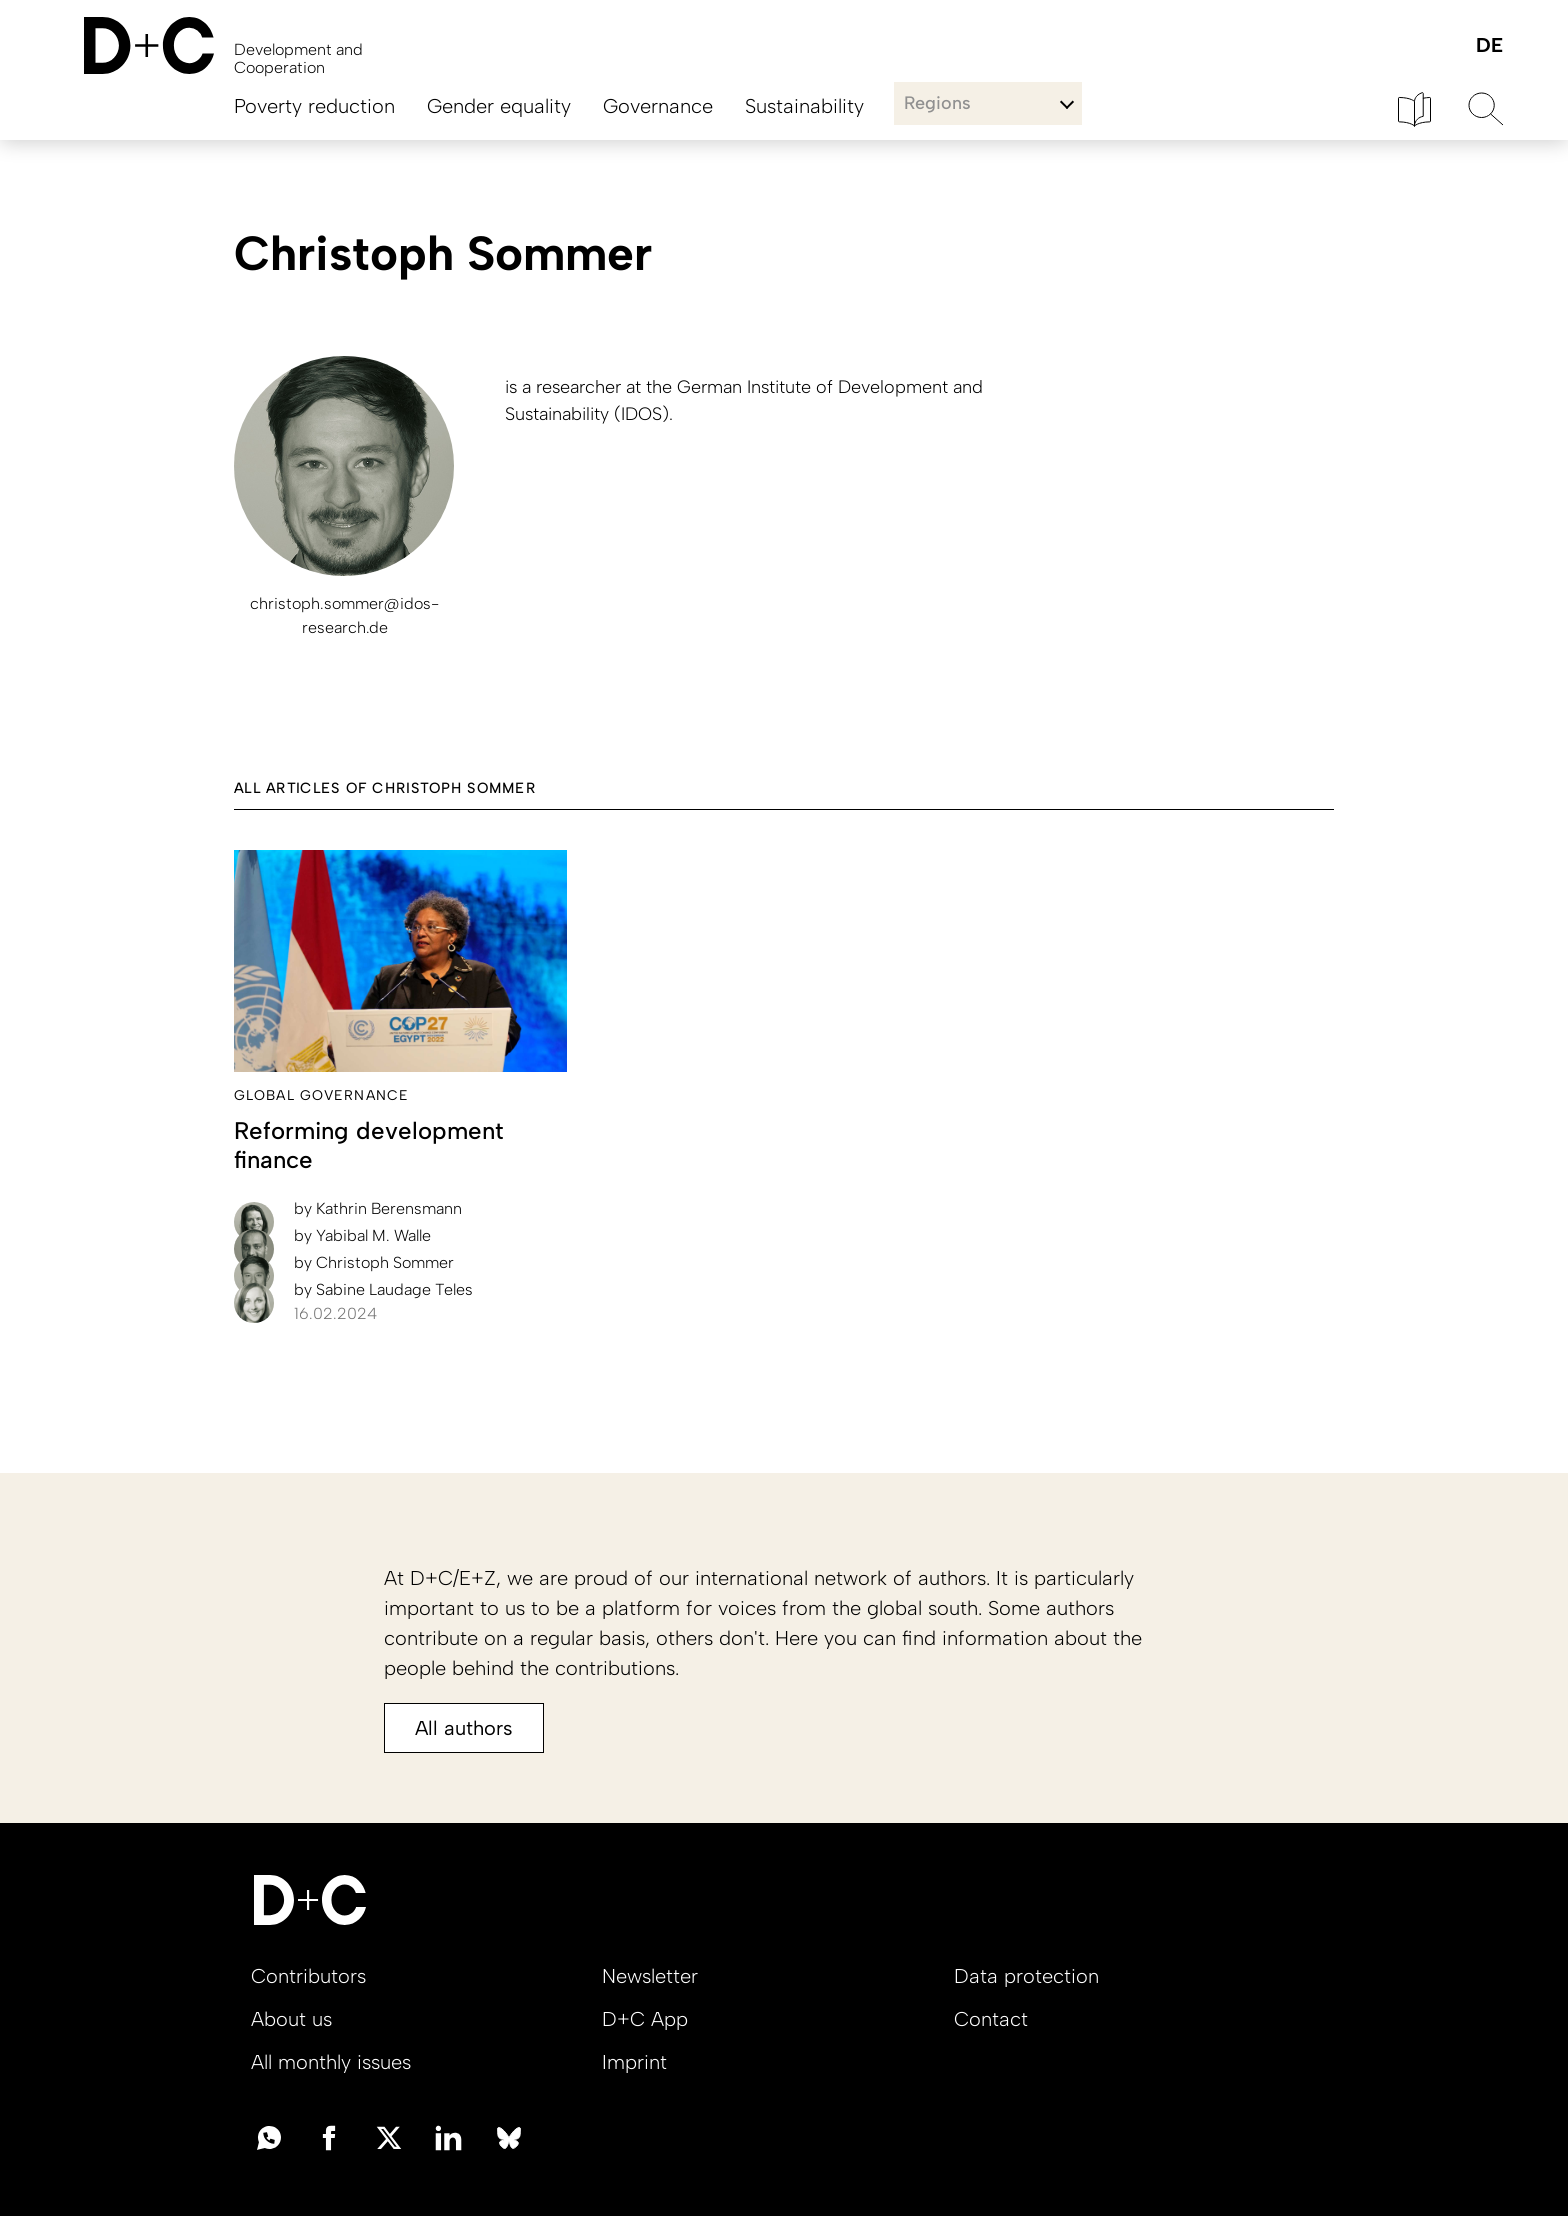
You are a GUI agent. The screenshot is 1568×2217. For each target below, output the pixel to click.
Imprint (634, 2062)
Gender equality (499, 106)
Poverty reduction (314, 106)
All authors (464, 1728)
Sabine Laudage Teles (383, 1289)
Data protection (1026, 1976)
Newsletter (650, 1976)
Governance (658, 106)
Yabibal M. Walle (362, 1235)
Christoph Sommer (374, 1262)
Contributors (308, 1976)
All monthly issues (331, 2062)
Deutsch (1488, 46)
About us (291, 2019)
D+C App (645, 2019)
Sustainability (804, 106)
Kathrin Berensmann (378, 1208)
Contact (991, 2019)
